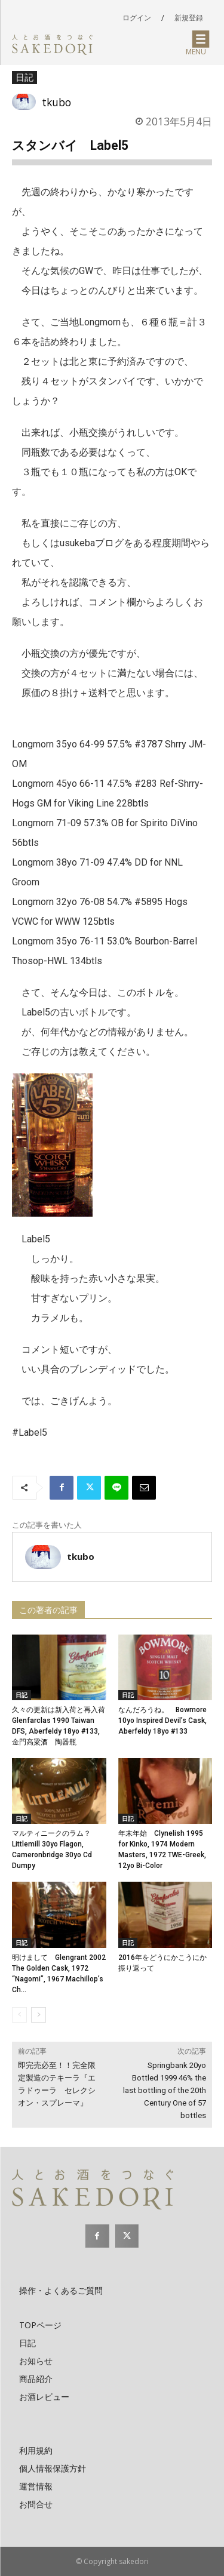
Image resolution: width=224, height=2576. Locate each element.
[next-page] (38, 2015)
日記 (24, 77)
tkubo (56, 102)
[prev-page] (19, 2015)
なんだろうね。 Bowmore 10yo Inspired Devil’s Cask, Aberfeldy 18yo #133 (162, 1720)
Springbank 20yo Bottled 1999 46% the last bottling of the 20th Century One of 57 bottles (164, 2090)
